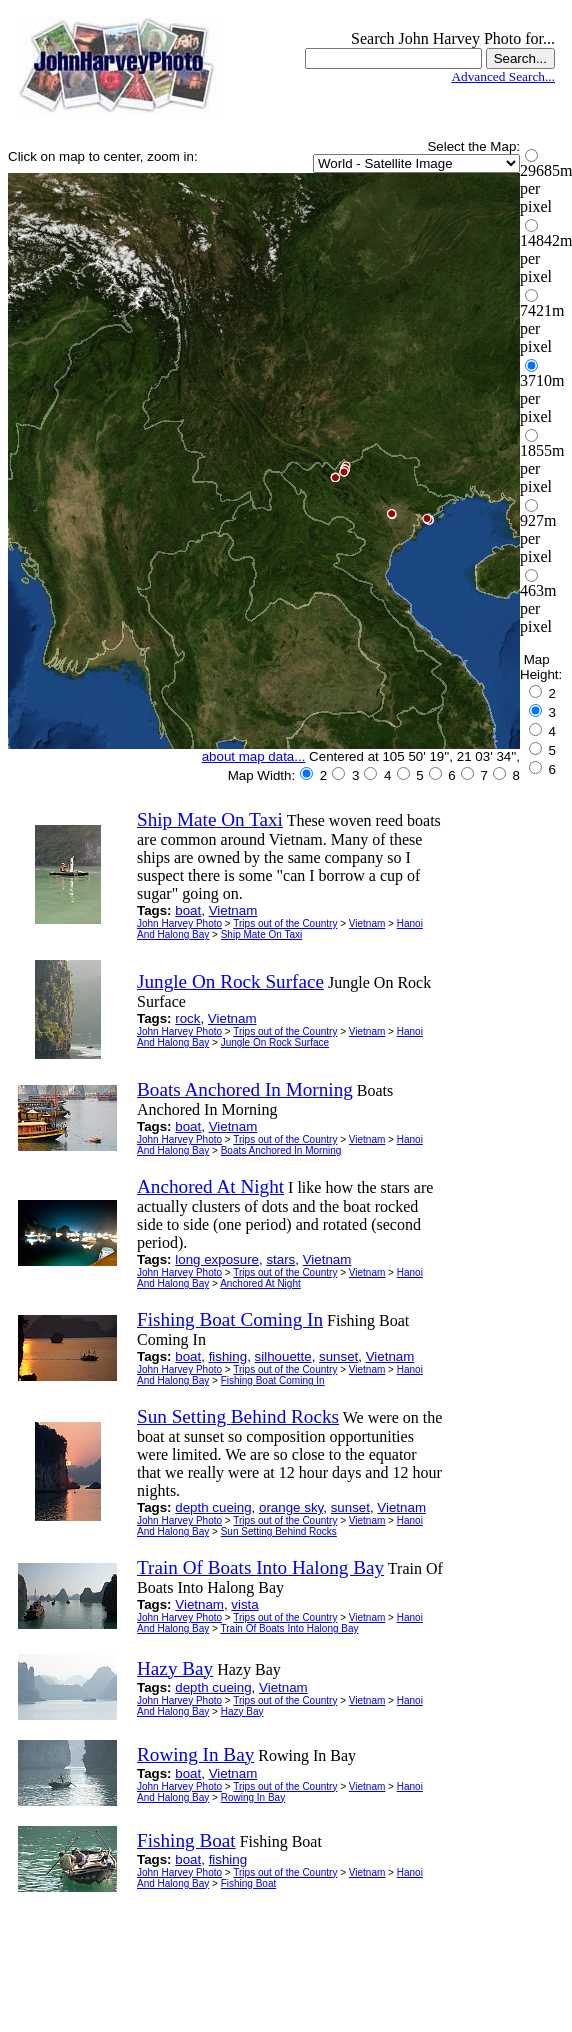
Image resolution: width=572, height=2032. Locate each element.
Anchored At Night (260, 1283)
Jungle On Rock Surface (275, 1042)
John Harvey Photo (179, 923)
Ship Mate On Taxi (262, 934)
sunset (338, 1356)
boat (188, 910)
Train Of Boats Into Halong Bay (290, 1628)
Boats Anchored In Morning (281, 1150)
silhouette (283, 1356)
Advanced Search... (503, 76)
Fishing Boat (249, 1883)
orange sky (291, 1507)
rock (187, 1018)
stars (280, 1259)
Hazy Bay (242, 1711)
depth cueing (213, 1507)
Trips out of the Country (285, 923)
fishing (228, 1356)
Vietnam (233, 910)
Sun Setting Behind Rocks (279, 1531)
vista (244, 1604)
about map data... (254, 756)
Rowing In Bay (253, 1797)
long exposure (217, 1259)
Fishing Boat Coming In (273, 1380)
